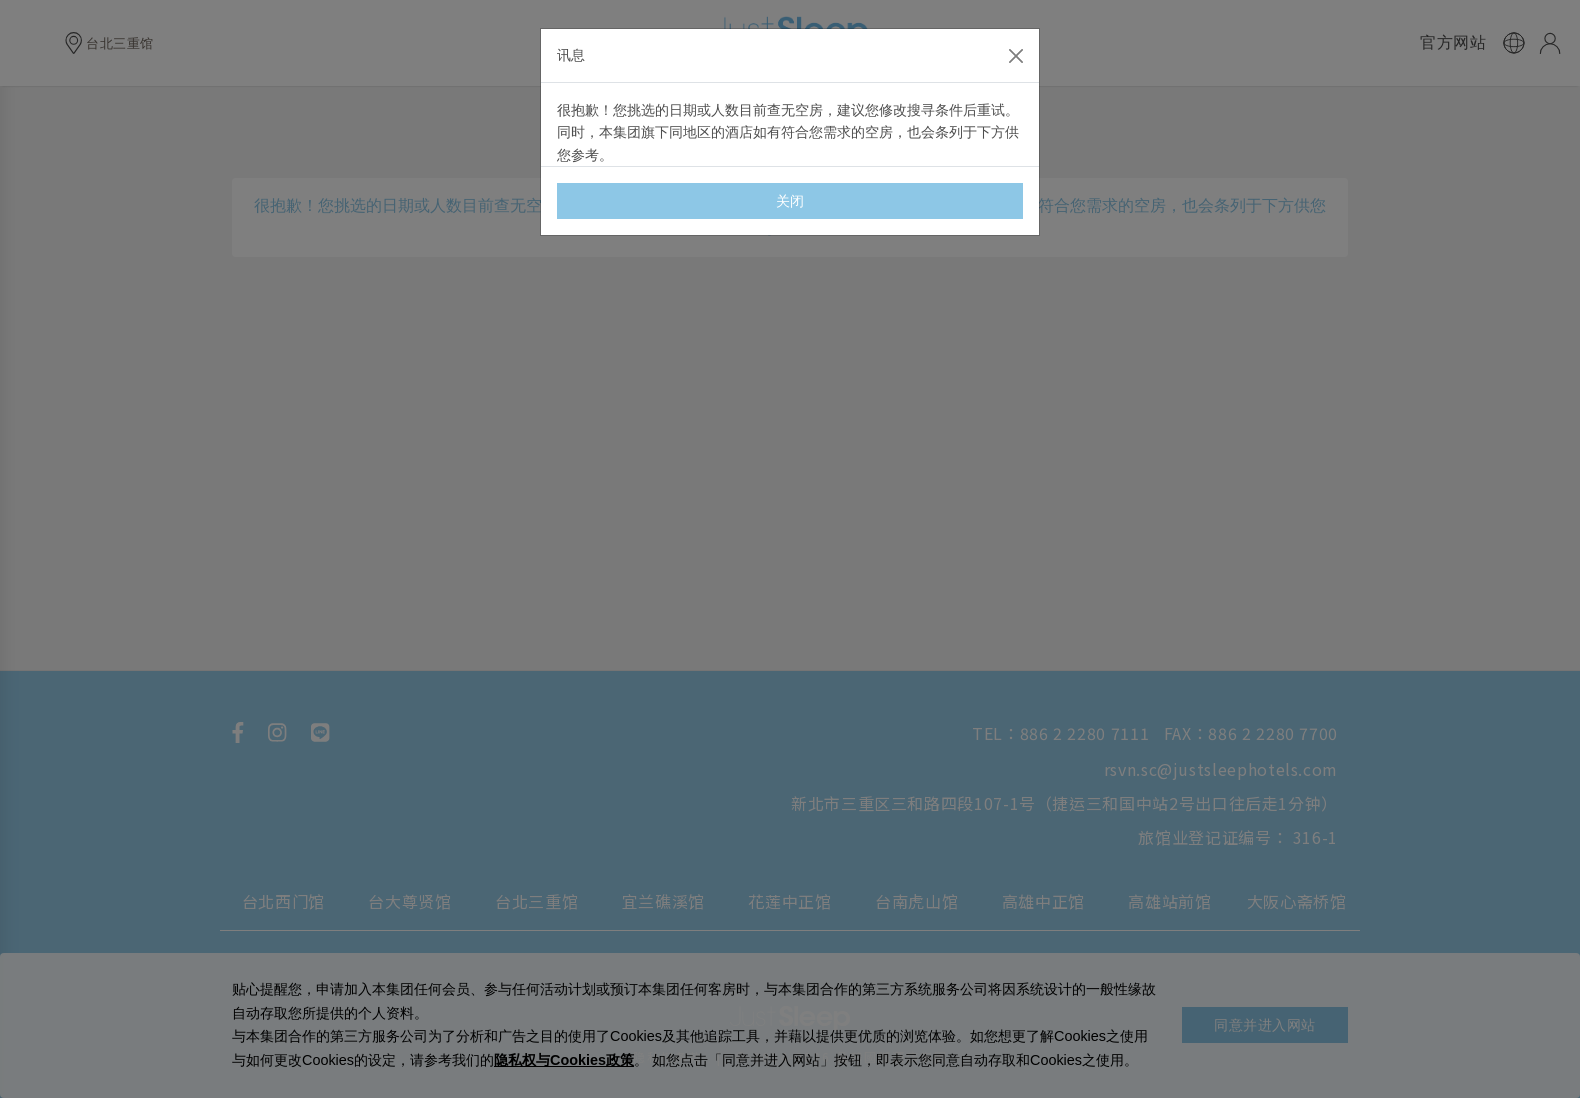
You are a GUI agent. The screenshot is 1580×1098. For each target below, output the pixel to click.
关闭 (790, 201)
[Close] (1016, 56)
